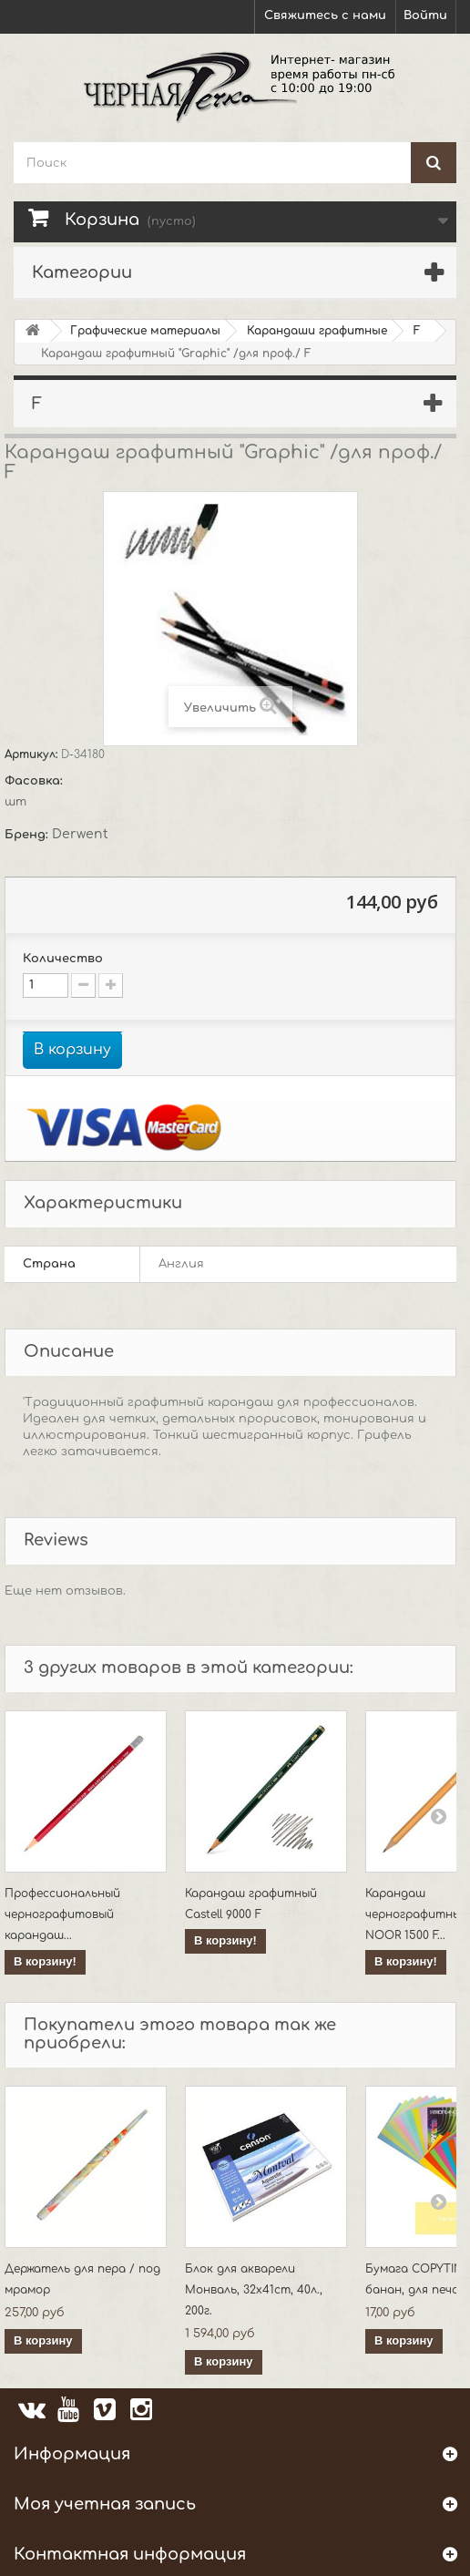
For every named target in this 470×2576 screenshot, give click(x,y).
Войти (425, 15)
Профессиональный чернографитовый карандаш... (62, 1914)
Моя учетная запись (105, 2504)
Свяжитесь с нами (325, 15)
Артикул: (33, 754)
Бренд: (28, 834)
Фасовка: (35, 781)
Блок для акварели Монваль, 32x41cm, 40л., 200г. (253, 2290)
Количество (63, 958)
